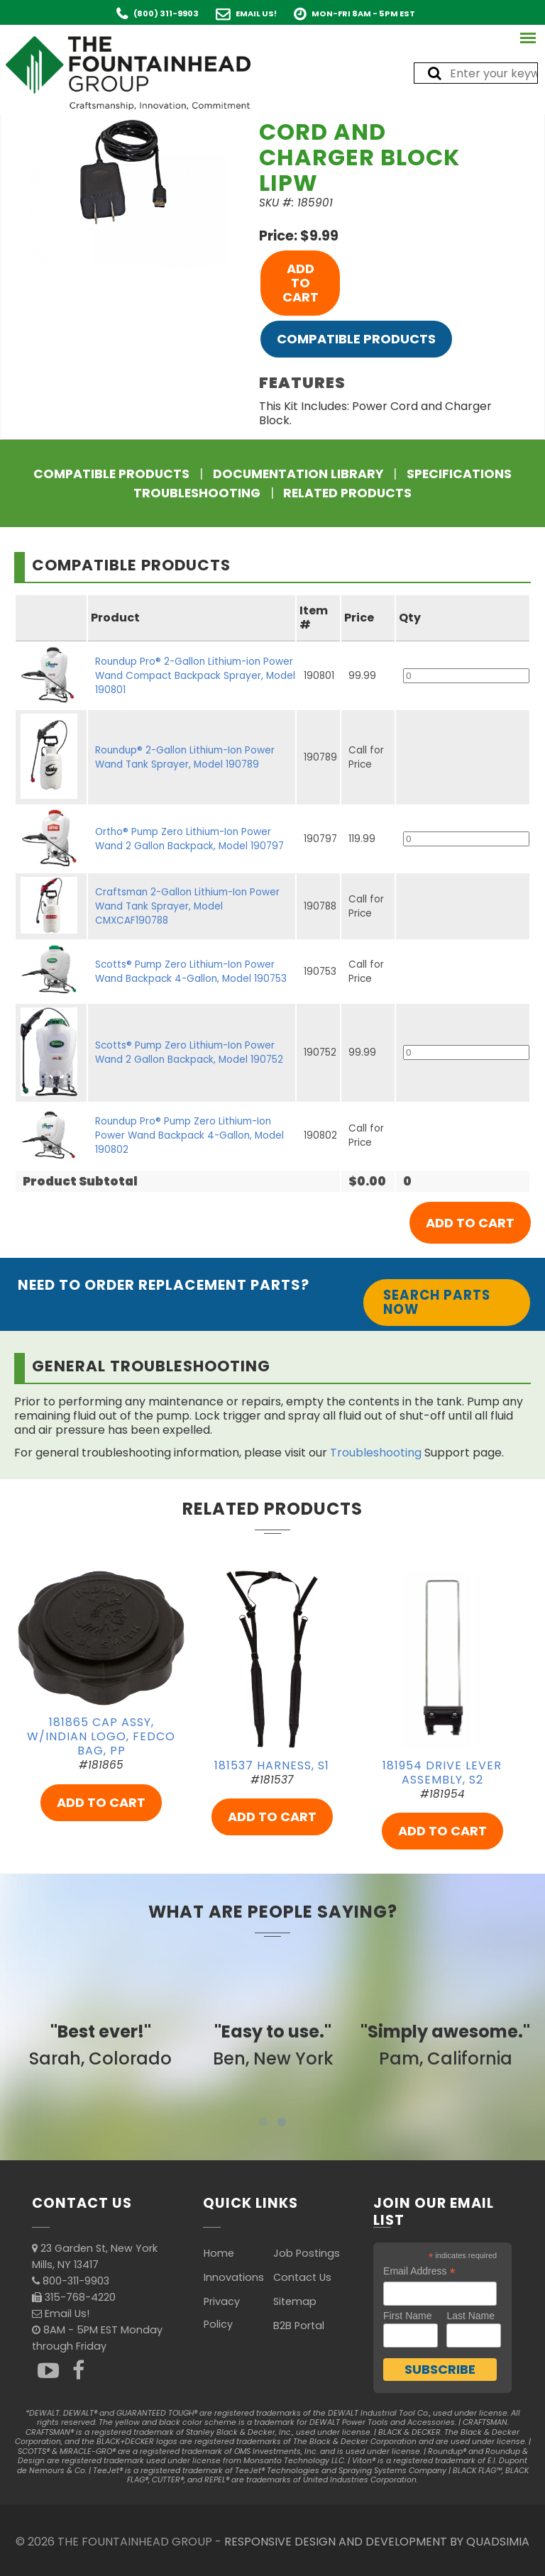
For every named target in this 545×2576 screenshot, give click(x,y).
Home (219, 2253)
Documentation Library (298, 473)
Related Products (347, 493)
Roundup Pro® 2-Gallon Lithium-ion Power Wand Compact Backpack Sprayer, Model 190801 (195, 676)
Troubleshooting (196, 493)
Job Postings (306, 2253)
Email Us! (256, 13)
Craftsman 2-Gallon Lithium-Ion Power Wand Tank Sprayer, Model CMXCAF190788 (187, 906)
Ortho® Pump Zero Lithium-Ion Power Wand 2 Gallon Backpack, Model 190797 (189, 839)
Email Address (419, 2271)
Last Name (470, 2315)
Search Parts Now (436, 1302)
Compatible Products (356, 339)
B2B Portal (298, 2325)
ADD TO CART (300, 283)
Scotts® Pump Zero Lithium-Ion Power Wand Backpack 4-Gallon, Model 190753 (191, 971)
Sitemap (294, 2301)
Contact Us (302, 2277)
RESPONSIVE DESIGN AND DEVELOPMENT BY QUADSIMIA (376, 2541)
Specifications (459, 473)
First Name (407, 2315)
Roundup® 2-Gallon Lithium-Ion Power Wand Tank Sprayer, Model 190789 (185, 757)
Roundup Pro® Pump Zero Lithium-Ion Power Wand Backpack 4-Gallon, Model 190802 (189, 1135)
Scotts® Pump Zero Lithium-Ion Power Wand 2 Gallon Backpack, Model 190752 (189, 1052)
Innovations (234, 2277)
